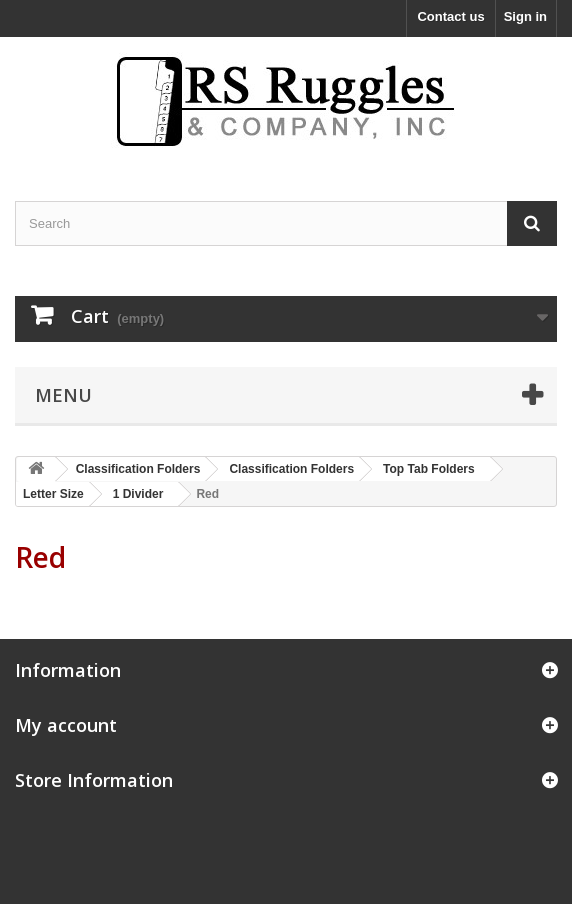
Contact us (450, 16)
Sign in (525, 16)
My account (66, 725)
